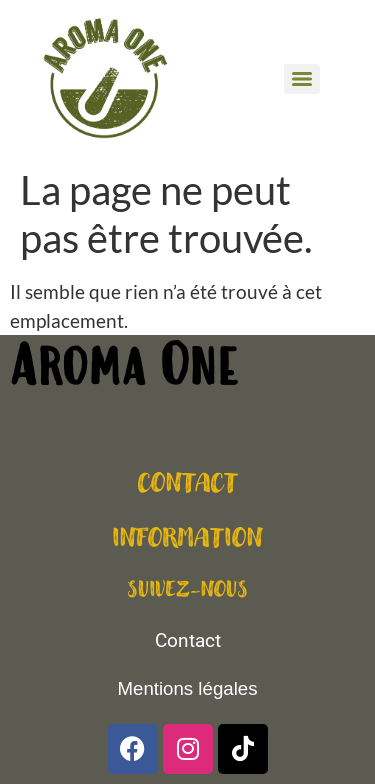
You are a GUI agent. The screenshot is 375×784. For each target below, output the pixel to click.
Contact (188, 640)
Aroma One (123, 371)
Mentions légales (187, 688)
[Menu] (302, 79)
